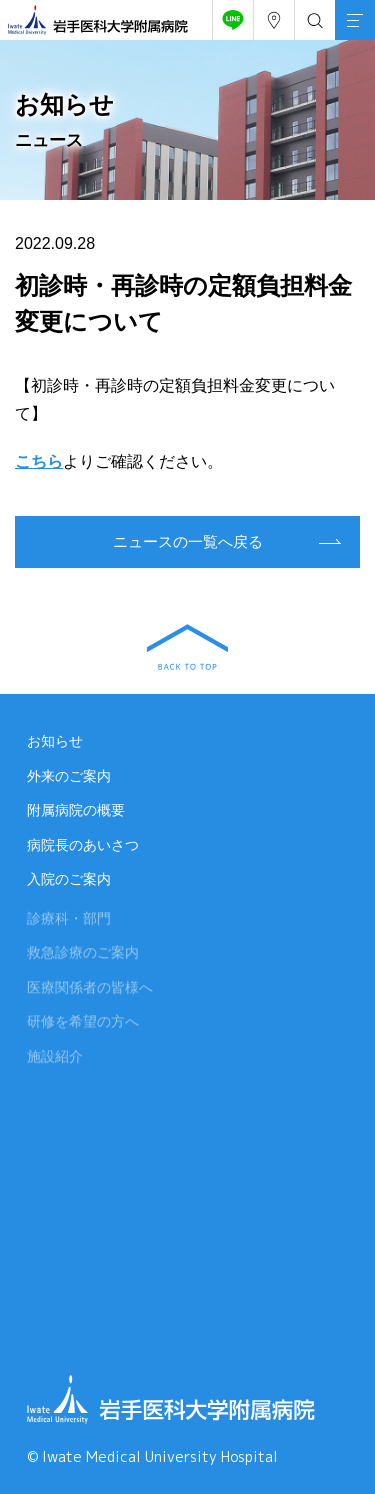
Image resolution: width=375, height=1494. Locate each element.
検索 (311, 15)
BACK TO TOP (187, 647)
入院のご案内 (69, 879)
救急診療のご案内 (83, 955)
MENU (349, 8)
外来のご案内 (69, 776)
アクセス (270, 15)
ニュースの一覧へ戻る (188, 542)
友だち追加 (229, 15)
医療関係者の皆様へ (90, 989)
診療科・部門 (69, 920)
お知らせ (55, 741)
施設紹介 (55, 1058)
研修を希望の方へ (83, 1024)
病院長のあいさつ (83, 845)
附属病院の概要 (76, 810)
